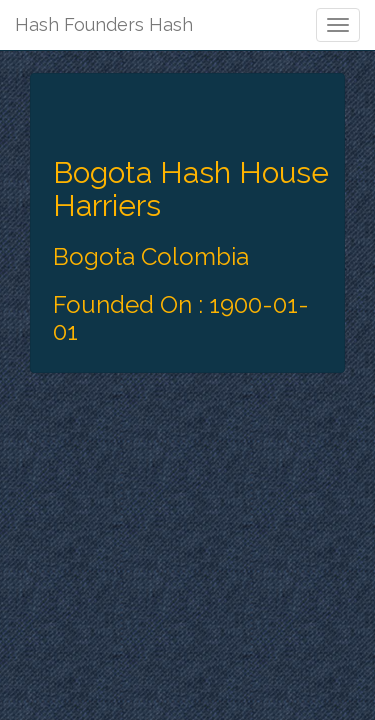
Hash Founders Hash (104, 24)
